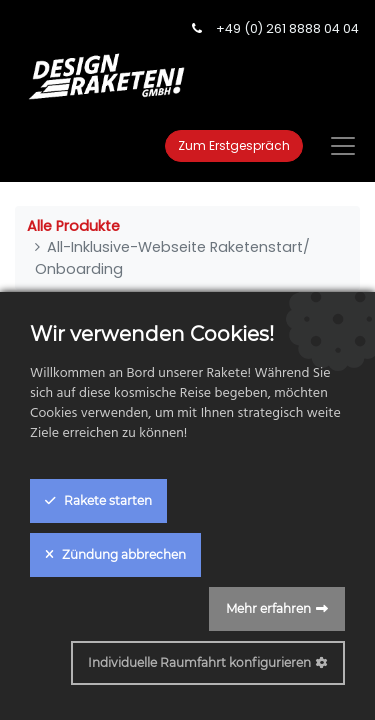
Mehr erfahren (268, 608)
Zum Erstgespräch (234, 145)
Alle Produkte (73, 226)
